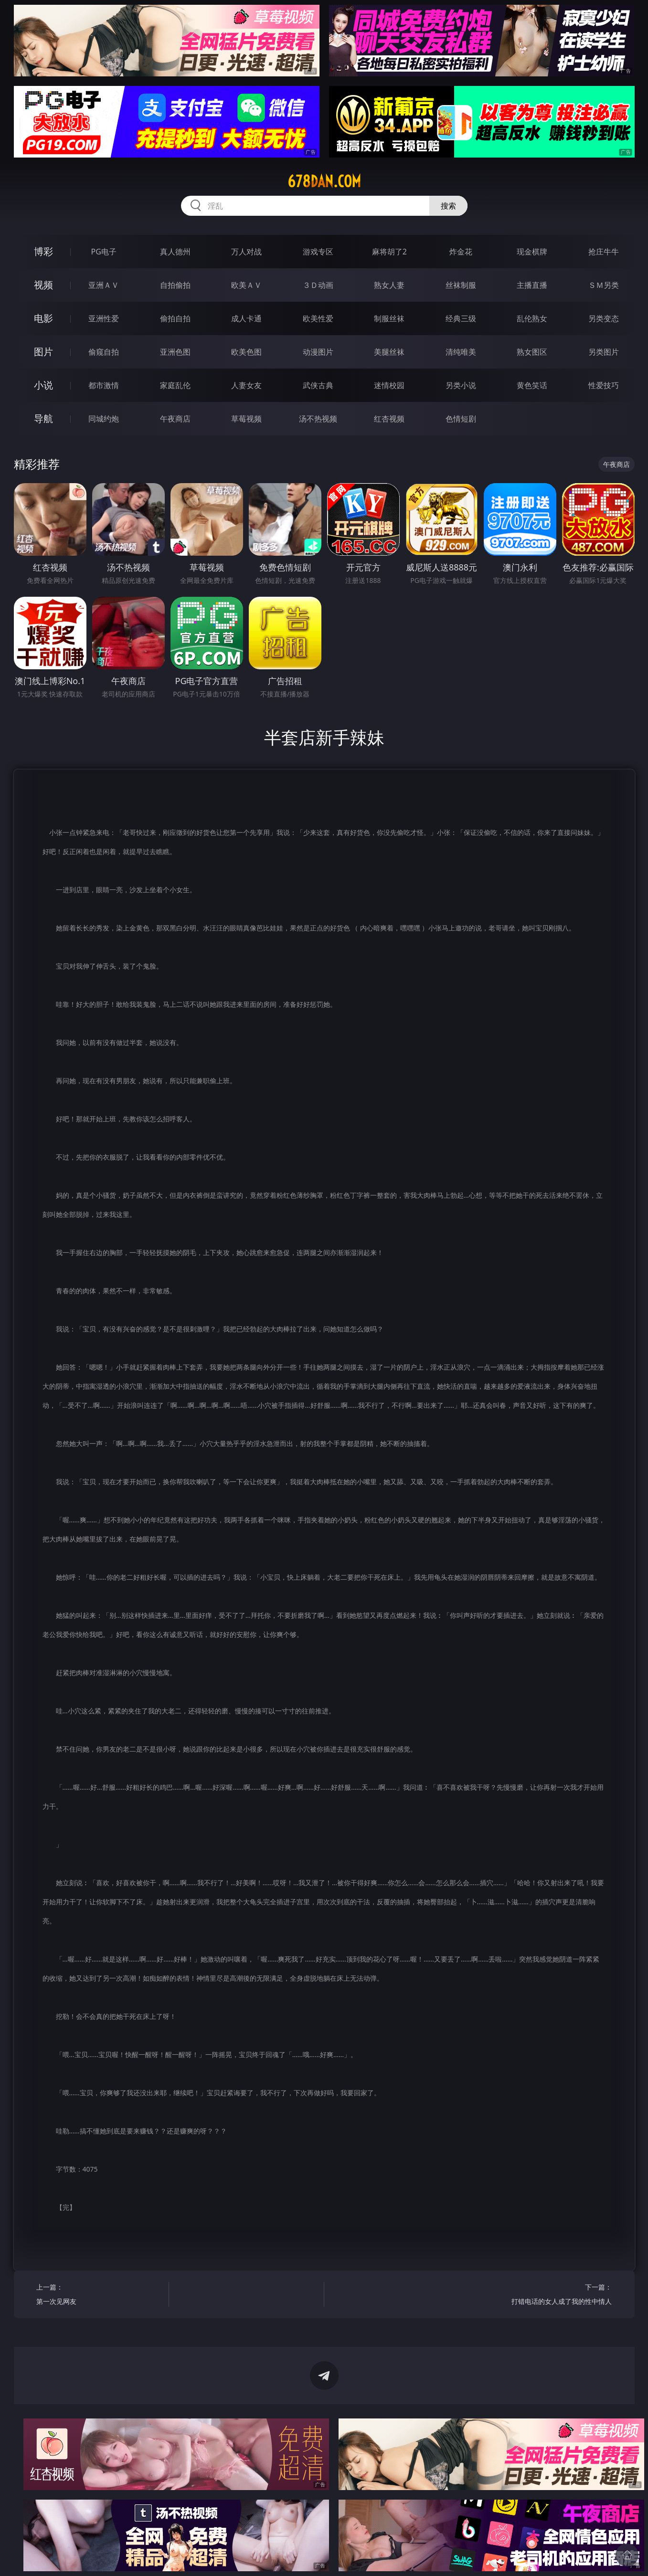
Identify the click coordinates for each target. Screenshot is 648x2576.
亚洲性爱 (103, 318)
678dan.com (324, 181)
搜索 (448, 206)
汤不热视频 (318, 418)
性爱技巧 (603, 385)
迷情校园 (389, 385)
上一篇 (99, 2295)
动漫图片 (318, 352)
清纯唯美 (461, 352)
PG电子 (104, 251)
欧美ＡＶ (246, 285)
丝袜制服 (461, 285)
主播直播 (532, 285)
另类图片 (603, 352)
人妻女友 (246, 385)
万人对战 (246, 251)
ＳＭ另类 (603, 285)
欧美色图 (246, 352)
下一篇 (549, 2295)
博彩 (43, 251)
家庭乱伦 (175, 385)
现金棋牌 (532, 251)
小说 (43, 385)
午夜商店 (175, 418)
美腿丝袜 (389, 352)
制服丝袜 (389, 318)
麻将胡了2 (389, 251)
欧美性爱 (318, 318)
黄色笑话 (532, 385)
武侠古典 (318, 385)
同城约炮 (103, 418)
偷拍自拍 (175, 318)
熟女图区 (532, 352)
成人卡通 (246, 318)
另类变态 (603, 318)
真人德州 (175, 251)
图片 (43, 351)
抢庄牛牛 (603, 251)
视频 (43, 284)
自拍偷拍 (175, 285)
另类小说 (461, 385)
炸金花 (460, 251)
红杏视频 (389, 418)
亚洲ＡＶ (103, 285)
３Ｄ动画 (318, 285)
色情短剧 (461, 418)
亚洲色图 (175, 352)
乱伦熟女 (532, 318)
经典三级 (461, 318)
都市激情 (103, 385)
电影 (43, 318)
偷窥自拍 (103, 352)
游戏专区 (318, 251)
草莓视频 (246, 418)
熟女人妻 (389, 285)
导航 (43, 418)
